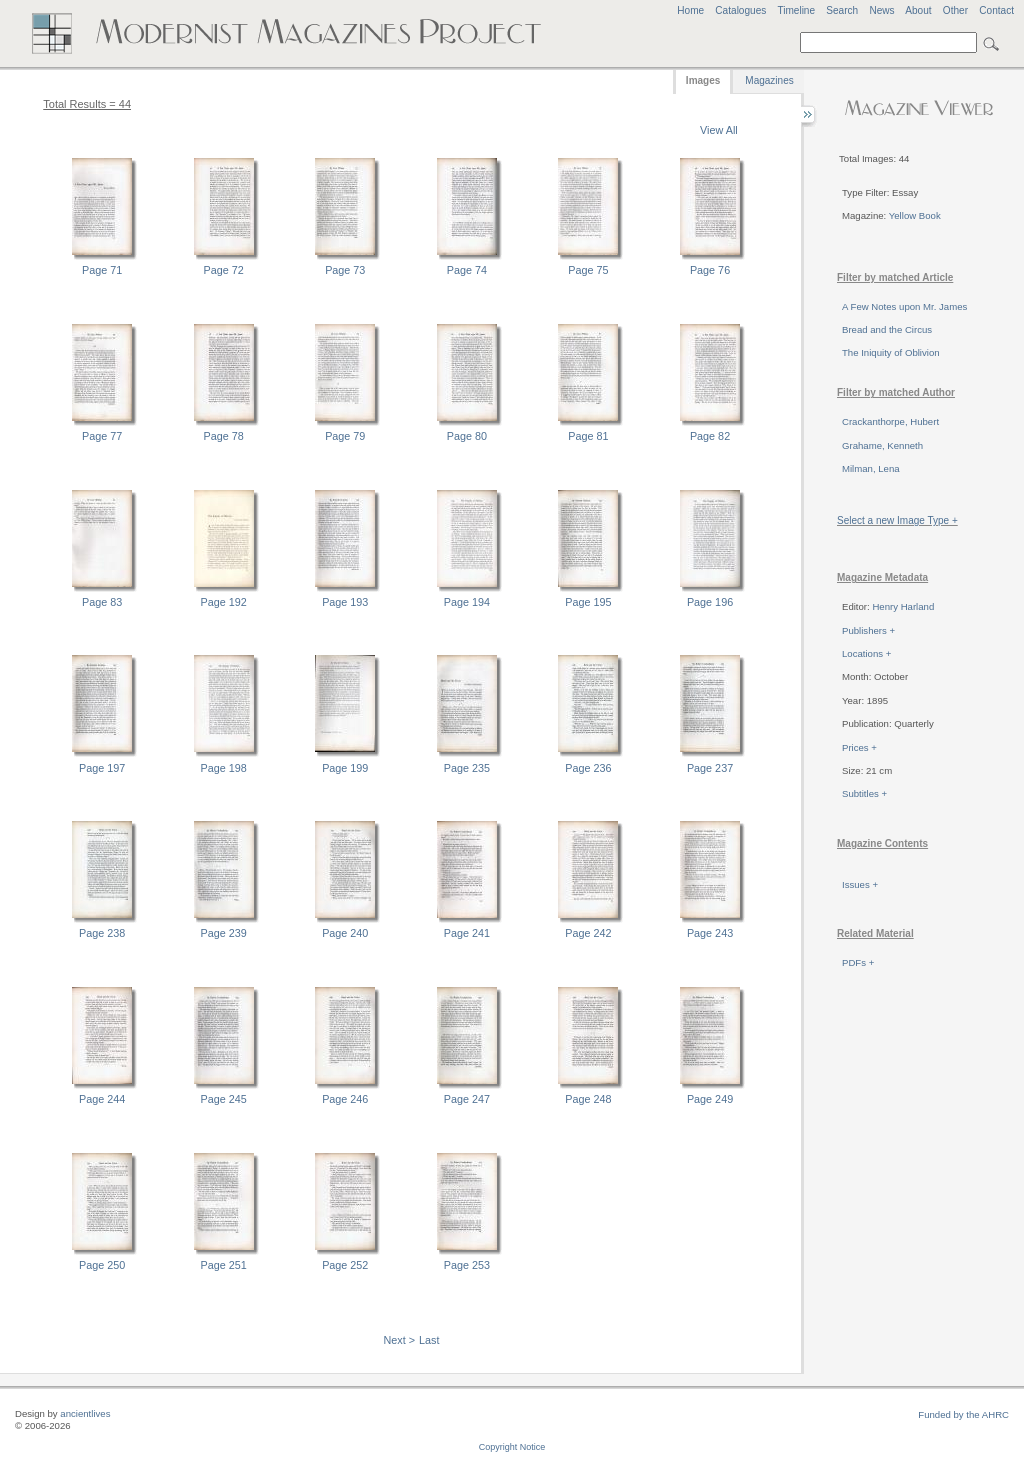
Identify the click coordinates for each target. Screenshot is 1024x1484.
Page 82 (710, 436)
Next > (400, 1340)
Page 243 (710, 933)
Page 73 (345, 270)
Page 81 (588, 436)
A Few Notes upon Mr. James (904, 306)
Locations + (866, 653)
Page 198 (224, 768)
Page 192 (224, 602)
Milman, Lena (871, 468)
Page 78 (224, 436)
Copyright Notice (512, 1447)
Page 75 (588, 270)
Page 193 (345, 602)
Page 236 (588, 768)
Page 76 (710, 270)
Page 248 (588, 1099)
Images (703, 80)
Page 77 (102, 436)
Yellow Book (915, 215)
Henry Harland (903, 606)
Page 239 (224, 933)
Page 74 (467, 270)
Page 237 (710, 768)
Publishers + (868, 630)
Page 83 (102, 602)
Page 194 (467, 602)
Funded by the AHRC (963, 1414)
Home (690, 10)
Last (429, 1340)
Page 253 (467, 1265)
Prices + (859, 747)
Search (842, 10)
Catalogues (740, 10)
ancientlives (85, 1413)
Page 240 (345, 933)
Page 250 (102, 1265)
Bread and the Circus (887, 329)
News (881, 10)
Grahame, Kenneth (882, 445)
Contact (996, 10)
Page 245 (224, 1099)
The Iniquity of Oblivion (891, 352)
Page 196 (710, 602)
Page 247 (467, 1099)
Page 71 (102, 270)
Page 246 (345, 1099)
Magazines (769, 80)
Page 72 (224, 270)
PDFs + (858, 962)
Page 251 (224, 1265)
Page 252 (345, 1265)
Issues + (860, 884)
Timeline (796, 10)
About (918, 10)
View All (719, 130)
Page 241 (467, 933)
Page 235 (467, 768)
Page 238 (102, 933)
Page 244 (102, 1099)
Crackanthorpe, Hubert (890, 421)
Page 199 (345, 768)
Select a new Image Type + (897, 520)
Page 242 (588, 933)
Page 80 (467, 436)
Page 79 (345, 436)
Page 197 (102, 768)
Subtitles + (864, 793)
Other (955, 10)
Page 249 (710, 1099)
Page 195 (588, 602)
